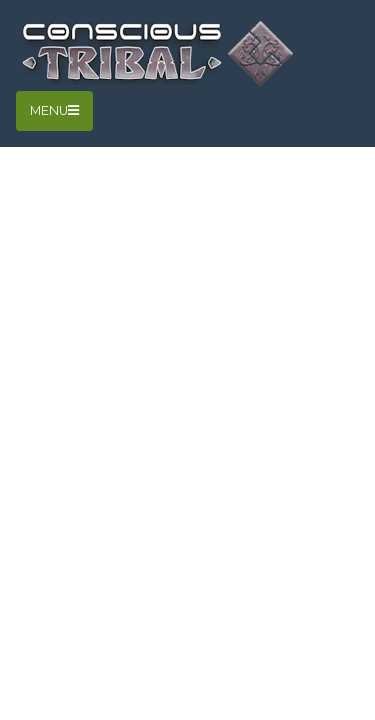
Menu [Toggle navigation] (54, 110)
